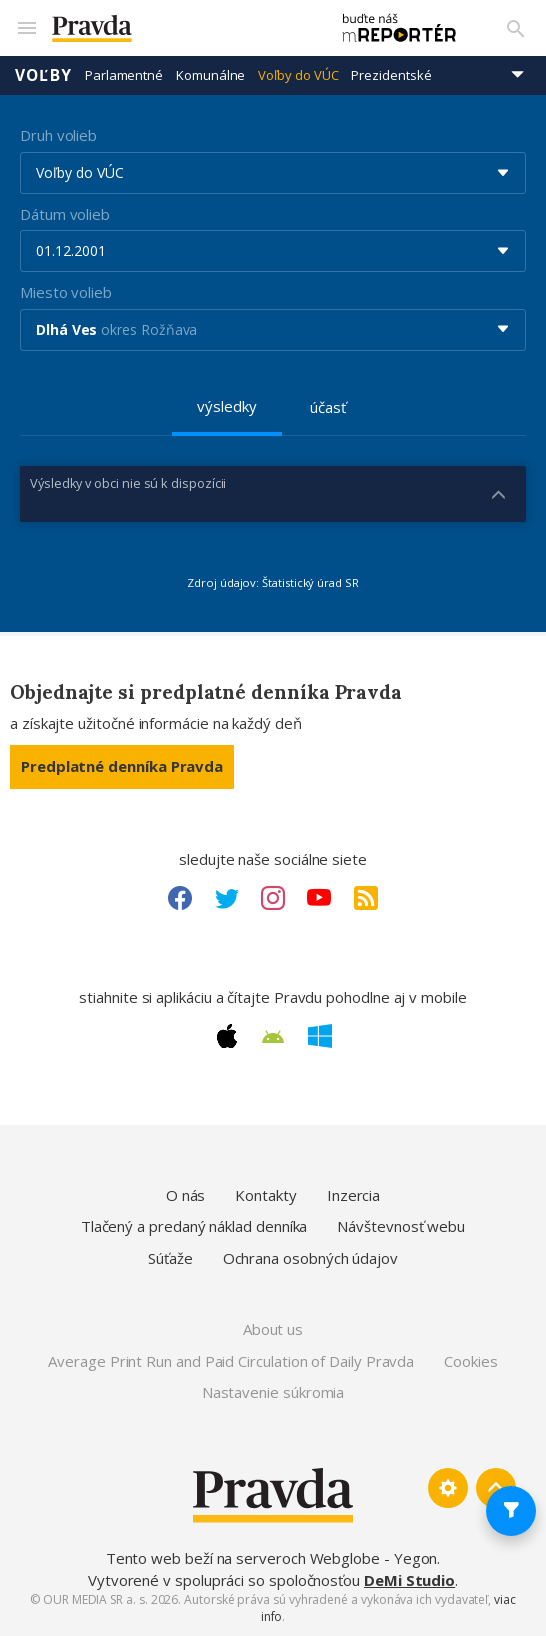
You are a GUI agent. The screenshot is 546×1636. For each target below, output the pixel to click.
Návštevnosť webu (401, 1226)
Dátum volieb (65, 214)
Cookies (470, 1361)
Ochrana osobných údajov (310, 1258)
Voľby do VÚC (298, 75)
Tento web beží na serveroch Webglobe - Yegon (272, 1558)
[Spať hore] (496, 1488)
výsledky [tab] (226, 406)
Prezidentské (391, 75)
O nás (186, 1195)
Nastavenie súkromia (273, 1392)
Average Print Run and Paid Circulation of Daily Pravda (231, 1361)
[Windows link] (320, 1036)
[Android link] (273, 1037)
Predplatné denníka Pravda (122, 766)
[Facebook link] (180, 898)
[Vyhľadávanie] (516, 28)
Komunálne (210, 75)
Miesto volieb (66, 292)
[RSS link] (366, 898)
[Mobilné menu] (26, 28)
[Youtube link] (319, 898)
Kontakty (265, 1195)
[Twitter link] (227, 898)
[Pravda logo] (180, 28)
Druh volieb (58, 135)
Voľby (43, 75)
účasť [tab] (328, 407)
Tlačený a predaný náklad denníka (194, 1226)
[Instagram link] (273, 898)
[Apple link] (227, 1036)
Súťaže (170, 1258)
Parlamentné (124, 75)
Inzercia (353, 1195)
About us (273, 1329)
